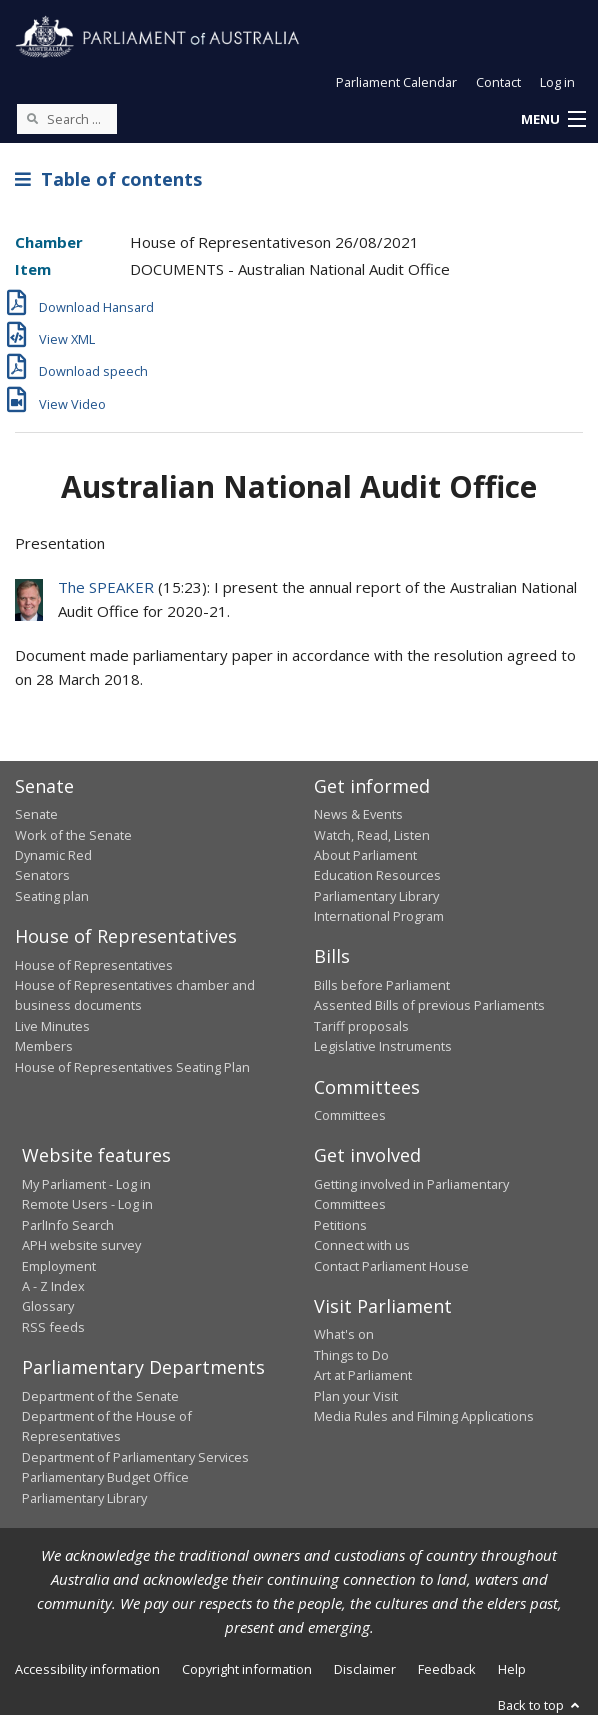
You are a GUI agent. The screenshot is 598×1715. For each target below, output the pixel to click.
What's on (344, 1334)
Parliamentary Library (376, 896)
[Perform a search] (32, 118)
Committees (350, 1115)
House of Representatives (94, 965)
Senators (42, 875)
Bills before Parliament (382, 985)
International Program (379, 916)
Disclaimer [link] (365, 1669)
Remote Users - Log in (87, 1204)
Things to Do (351, 1355)
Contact (498, 82)
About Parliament (365, 855)
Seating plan (52, 896)
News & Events (358, 814)
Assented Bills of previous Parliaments (429, 1005)
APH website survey (81, 1245)
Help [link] (512, 1669)
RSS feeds (53, 1327)
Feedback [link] (447, 1669)
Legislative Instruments (383, 1046)
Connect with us (362, 1245)
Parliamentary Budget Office (105, 1477)
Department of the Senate (100, 1396)
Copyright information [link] (247, 1669)
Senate (36, 814)
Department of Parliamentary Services (135, 1457)
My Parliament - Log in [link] (86, 1184)
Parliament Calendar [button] (396, 82)
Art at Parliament (363, 1375)
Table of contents (108, 179)
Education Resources (377, 875)
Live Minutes (52, 1026)
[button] (553, 120)
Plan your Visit (356, 1396)
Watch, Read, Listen (372, 835)
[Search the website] (67, 119)
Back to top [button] (540, 1705)
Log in (557, 82)
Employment (59, 1266)
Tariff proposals (361, 1026)
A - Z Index (53, 1286)
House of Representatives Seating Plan (132, 1067)
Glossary (48, 1306)
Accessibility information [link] (87, 1669)
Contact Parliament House (391, 1266)
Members (44, 1046)
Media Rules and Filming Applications (424, 1416)
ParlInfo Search (68, 1225)
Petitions (340, 1225)
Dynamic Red (53, 855)
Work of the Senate (73, 835)
